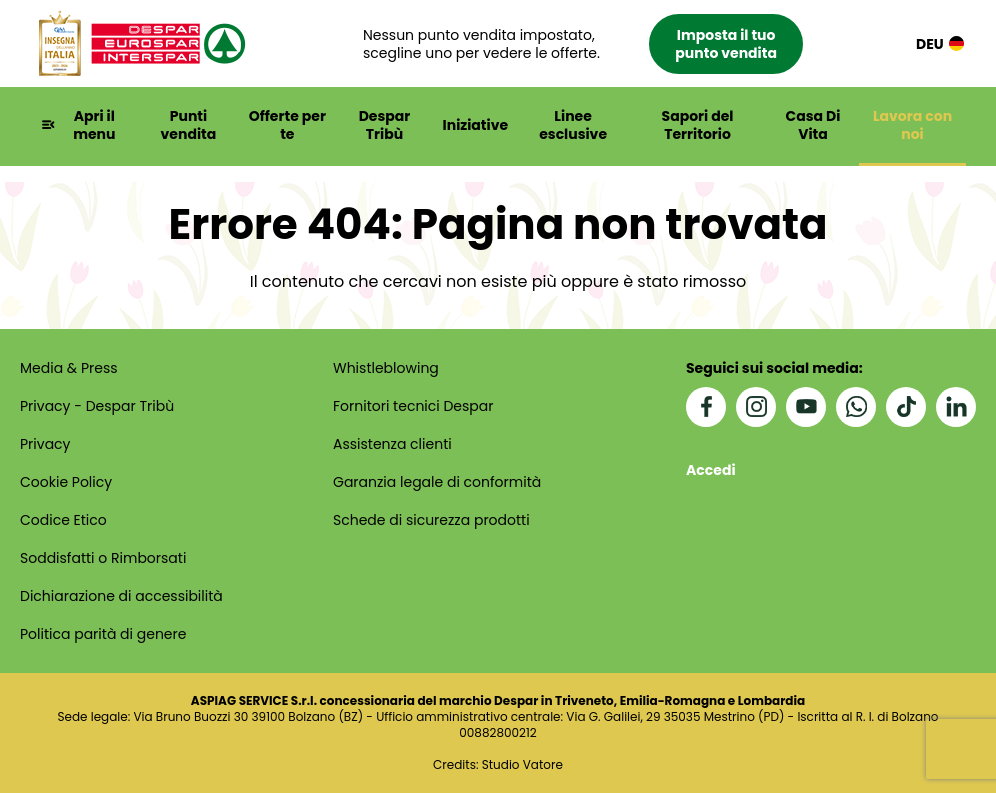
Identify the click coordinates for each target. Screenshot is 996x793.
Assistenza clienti (392, 444)
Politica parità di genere (103, 634)
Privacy (45, 444)
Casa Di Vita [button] (813, 125)
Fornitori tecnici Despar (413, 406)
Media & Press (69, 368)
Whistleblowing (386, 368)
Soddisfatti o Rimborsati (103, 558)
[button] (583, 44)
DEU (940, 43)
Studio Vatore (522, 765)
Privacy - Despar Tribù (97, 406)
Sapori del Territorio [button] (698, 125)
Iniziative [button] (475, 125)
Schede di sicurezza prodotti (431, 520)
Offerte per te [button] (287, 125)
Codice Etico (63, 520)
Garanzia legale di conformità (437, 482)
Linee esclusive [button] (573, 125)
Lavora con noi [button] (912, 125)
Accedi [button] (711, 470)
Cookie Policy (66, 482)
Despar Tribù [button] (385, 125)
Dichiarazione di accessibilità (121, 596)
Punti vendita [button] (189, 125)
